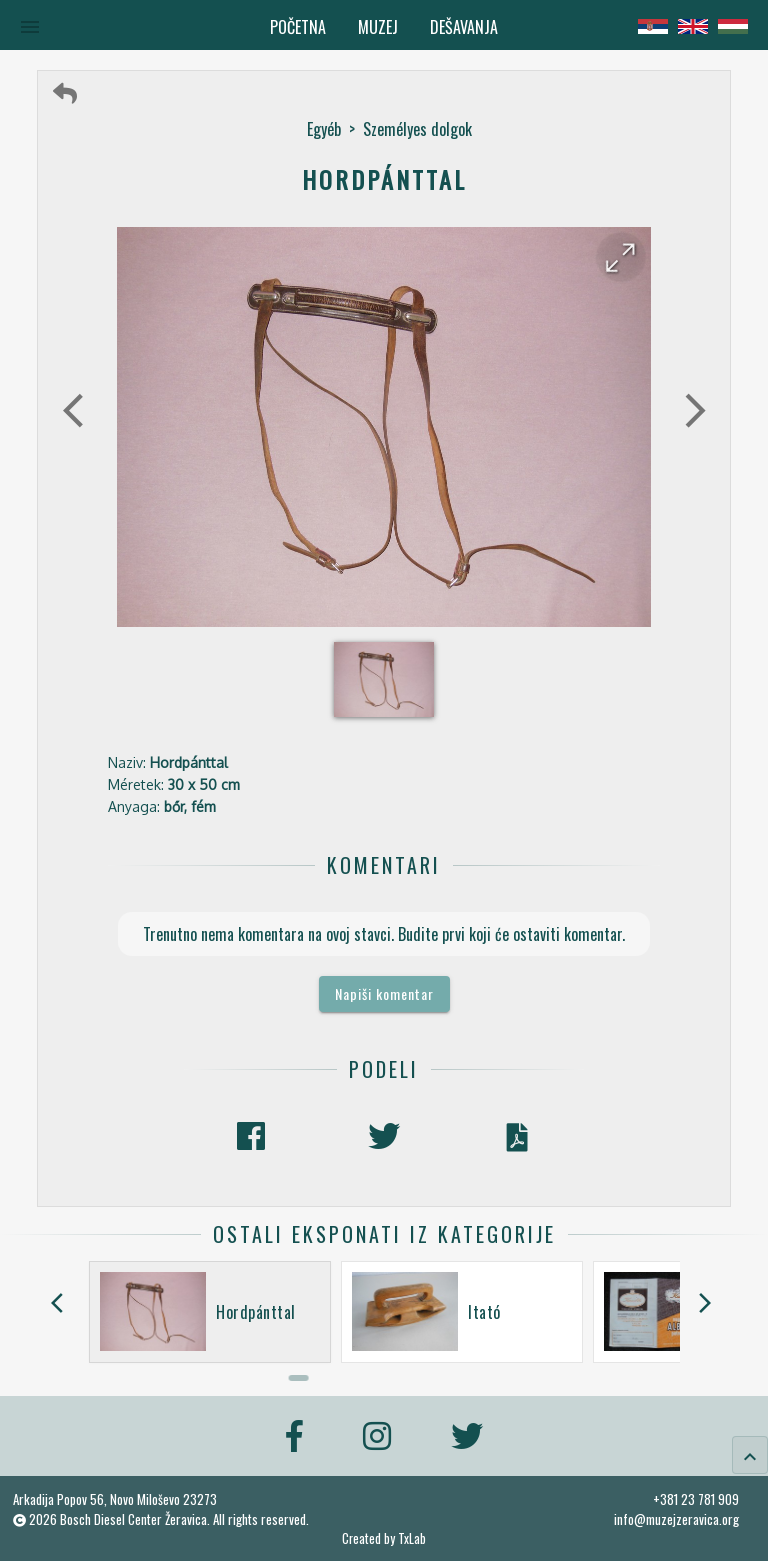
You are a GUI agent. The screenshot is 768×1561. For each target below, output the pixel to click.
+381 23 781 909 (696, 1499)
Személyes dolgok (417, 129)
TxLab (412, 1538)
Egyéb (324, 129)
